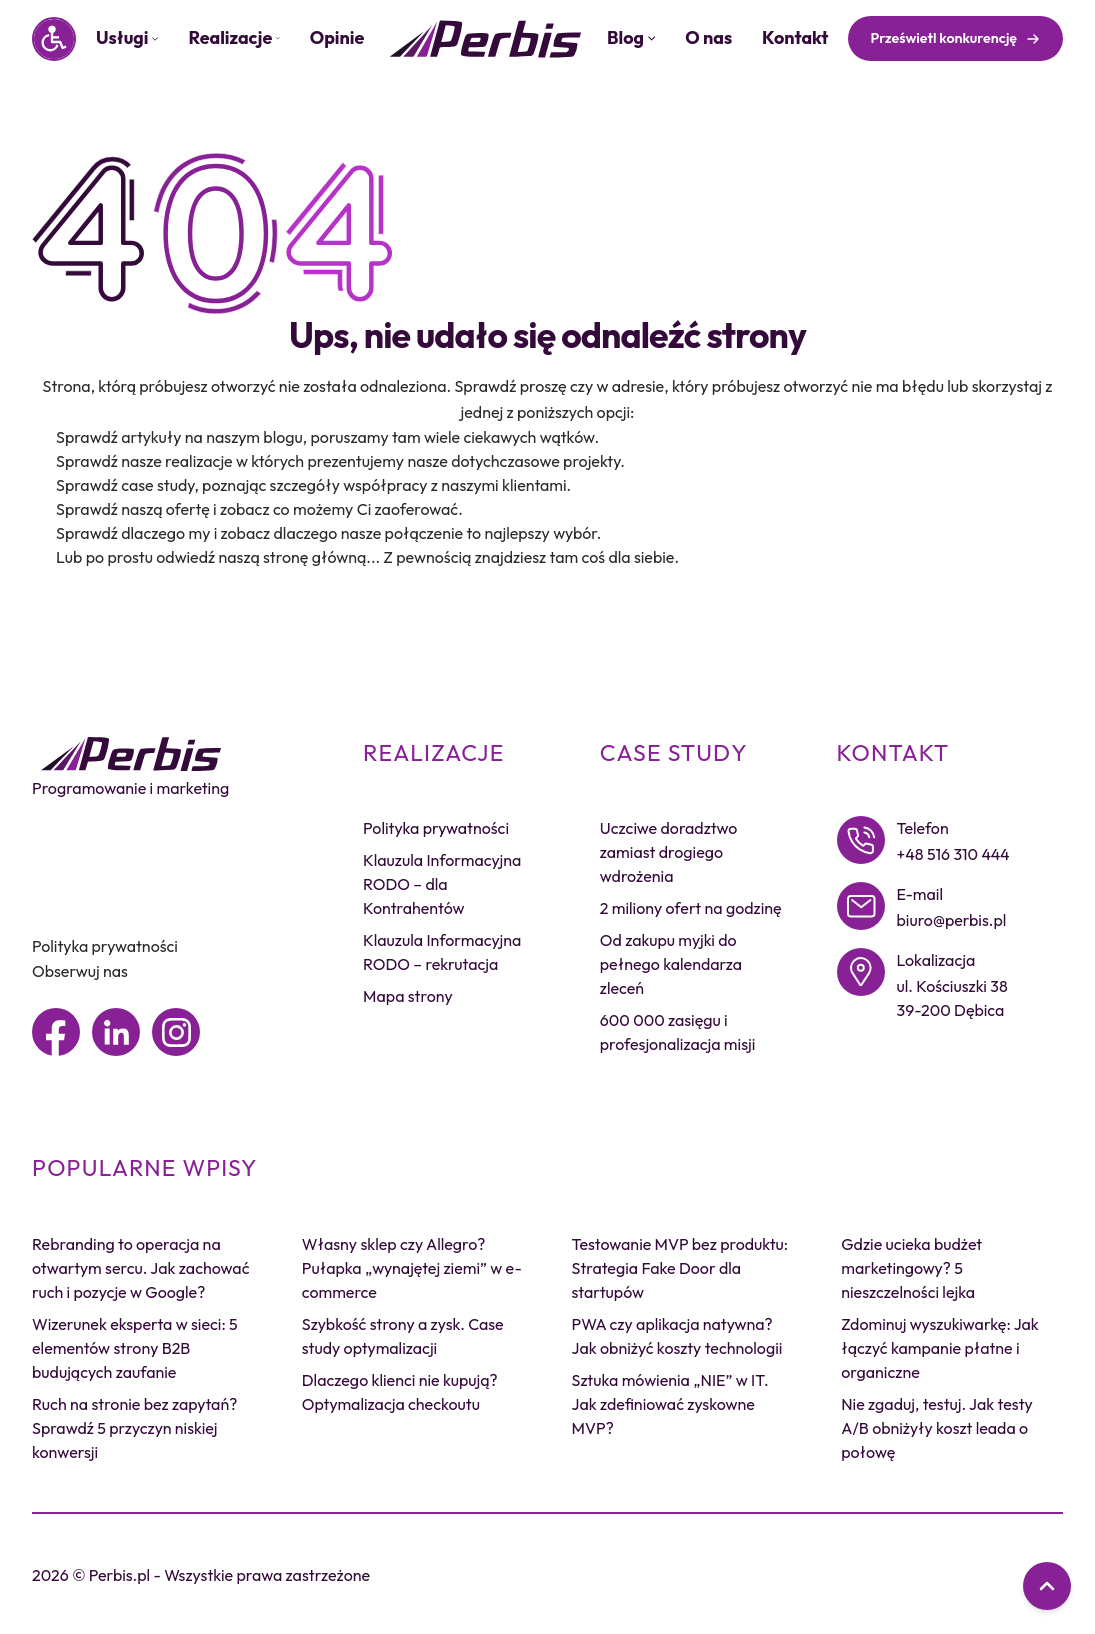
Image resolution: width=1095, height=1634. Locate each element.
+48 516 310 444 (953, 854)
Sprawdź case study (125, 485)
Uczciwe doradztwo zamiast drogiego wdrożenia (669, 852)
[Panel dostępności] (54, 39)
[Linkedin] (116, 1032)
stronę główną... (321, 557)
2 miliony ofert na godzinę (691, 908)
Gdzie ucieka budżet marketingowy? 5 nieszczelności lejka (911, 1268)
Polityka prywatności (105, 946)
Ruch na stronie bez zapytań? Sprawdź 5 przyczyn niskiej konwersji (134, 1428)
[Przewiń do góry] (1047, 1586)
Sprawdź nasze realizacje (144, 461)
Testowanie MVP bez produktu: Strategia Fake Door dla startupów (680, 1268)
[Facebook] (56, 1032)
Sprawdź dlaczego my (133, 533)
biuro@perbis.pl (952, 920)
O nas (708, 37)
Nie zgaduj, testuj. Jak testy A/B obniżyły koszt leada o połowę (937, 1428)
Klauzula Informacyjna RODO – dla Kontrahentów (442, 884)
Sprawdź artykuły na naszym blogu (179, 437)
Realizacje (233, 37)
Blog (631, 37)
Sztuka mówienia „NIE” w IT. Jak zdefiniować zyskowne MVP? (670, 1404)
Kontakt (795, 37)
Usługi (127, 37)
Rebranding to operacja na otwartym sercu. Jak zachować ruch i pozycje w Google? (140, 1268)
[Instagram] (176, 1032)
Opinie (337, 37)
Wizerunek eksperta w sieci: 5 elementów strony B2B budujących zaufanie (135, 1348)
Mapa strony (408, 996)
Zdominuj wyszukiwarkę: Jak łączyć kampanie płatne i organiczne (940, 1348)
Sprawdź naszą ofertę (133, 509)
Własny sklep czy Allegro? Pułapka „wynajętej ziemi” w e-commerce (412, 1268)
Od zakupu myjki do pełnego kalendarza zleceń (671, 964)
